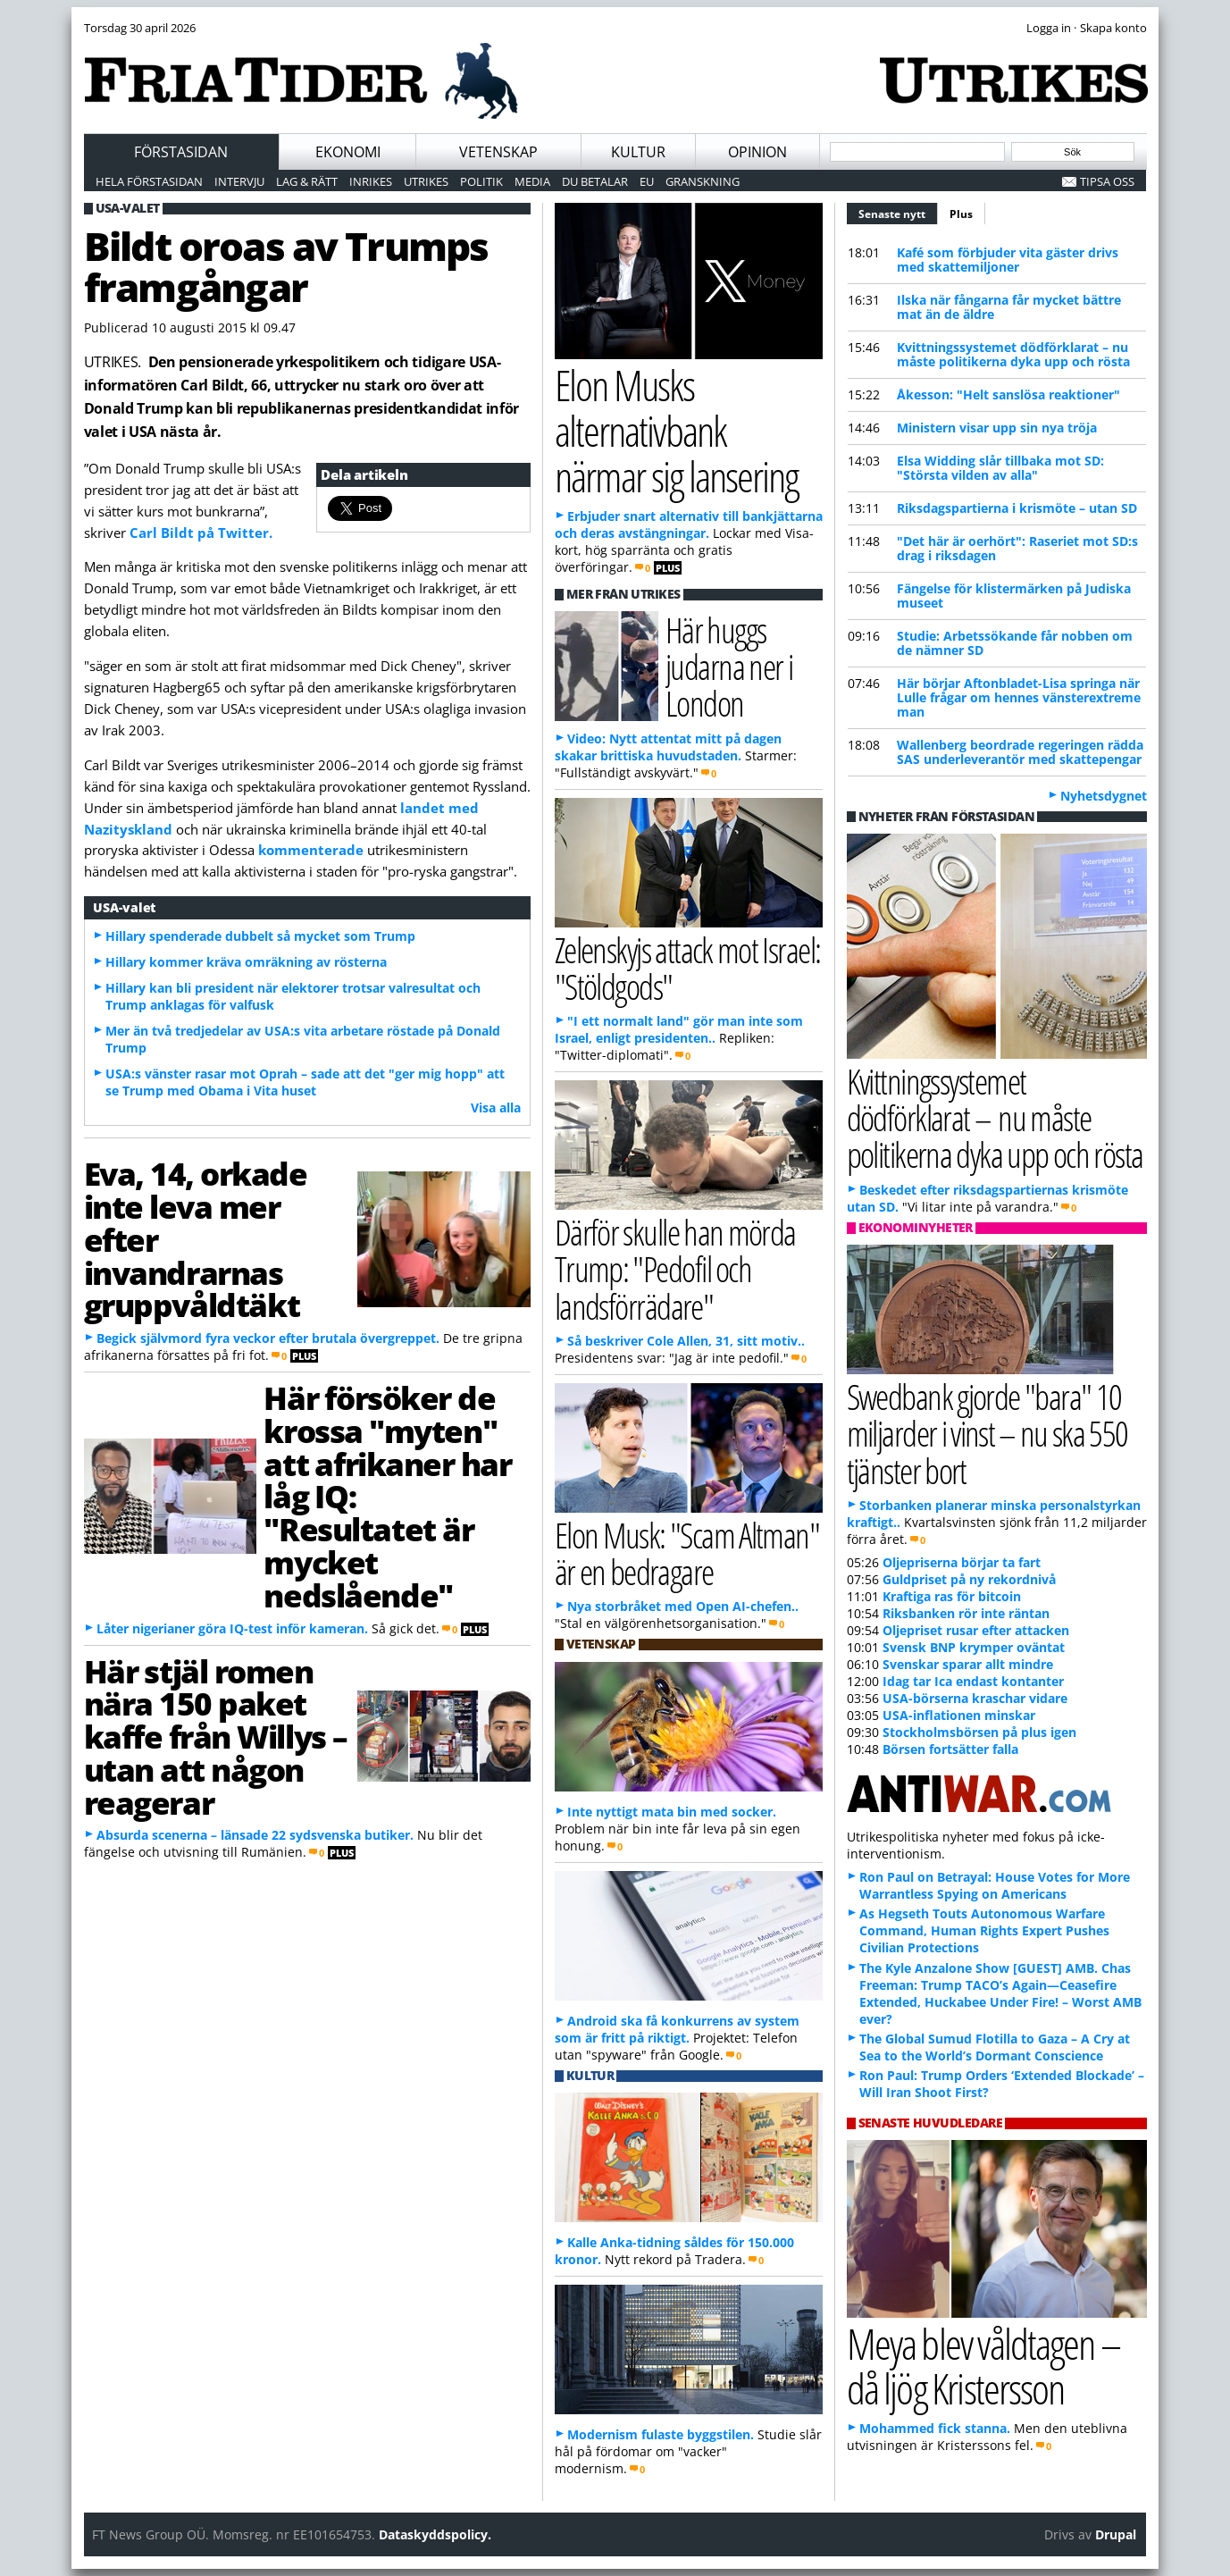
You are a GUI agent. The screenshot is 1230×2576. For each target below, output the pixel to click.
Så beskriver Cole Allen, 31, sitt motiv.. (686, 1340)
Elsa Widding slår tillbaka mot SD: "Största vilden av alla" (1000, 467)
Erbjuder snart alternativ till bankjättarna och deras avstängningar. (689, 524)
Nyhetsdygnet (1103, 795)
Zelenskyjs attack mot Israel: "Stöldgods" (688, 968)
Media (532, 181)
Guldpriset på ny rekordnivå (969, 1579)
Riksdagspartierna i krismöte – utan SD (1017, 507)
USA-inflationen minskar (959, 1715)
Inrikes (370, 181)
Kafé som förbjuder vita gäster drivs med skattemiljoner (1007, 259)
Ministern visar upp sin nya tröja (997, 427)
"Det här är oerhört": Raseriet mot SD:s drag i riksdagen (1017, 548)
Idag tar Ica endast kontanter (973, 1681)
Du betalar (595, 181)
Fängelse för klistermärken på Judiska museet (1014, 595)
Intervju (239, 181)
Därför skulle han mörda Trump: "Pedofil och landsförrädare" (675, 1268)
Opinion (757, 152)
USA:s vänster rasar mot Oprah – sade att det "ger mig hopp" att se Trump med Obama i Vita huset (305, 1082)
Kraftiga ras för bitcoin (952, 1596)
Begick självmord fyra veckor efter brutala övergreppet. (267, 1338)
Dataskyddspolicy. (435, 2534)
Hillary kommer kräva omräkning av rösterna (246, 961)
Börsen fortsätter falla (950, 1749)
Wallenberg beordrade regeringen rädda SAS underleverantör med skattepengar (1020, 752)
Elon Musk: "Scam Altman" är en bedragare (687, 1553)
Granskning (702, 181)
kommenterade (311, 850)
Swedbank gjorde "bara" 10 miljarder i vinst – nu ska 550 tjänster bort (987, 1432)
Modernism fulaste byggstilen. (660, 2434)
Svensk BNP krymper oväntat (974, 1647)
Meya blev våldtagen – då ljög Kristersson (983, 2366)
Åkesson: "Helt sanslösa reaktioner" (1008, 394)
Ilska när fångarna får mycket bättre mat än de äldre (1009, 307)
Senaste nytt (898, 212)
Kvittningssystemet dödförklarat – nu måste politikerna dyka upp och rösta (1013, 354)
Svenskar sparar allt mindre (968, 1664)
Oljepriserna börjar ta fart (962, 1562)
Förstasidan (181, 152)
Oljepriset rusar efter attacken (976, 1630)
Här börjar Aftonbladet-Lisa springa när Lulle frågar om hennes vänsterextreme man (1019, 697)
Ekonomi (348, 152)
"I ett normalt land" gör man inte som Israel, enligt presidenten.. (679, 1029)
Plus (961, 214)
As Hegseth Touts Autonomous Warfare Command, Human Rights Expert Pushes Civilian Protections (984, 1930)
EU (647, 181)
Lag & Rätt (307, 181)
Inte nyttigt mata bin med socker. (671, 1811)
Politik (481, 181)
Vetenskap (498, 152)
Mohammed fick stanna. (934, 2428)
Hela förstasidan (149, 181)
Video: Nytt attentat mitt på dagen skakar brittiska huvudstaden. (668, 747)
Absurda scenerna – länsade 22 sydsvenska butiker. (255, 1834)
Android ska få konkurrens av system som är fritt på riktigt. (677, 2029)
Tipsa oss (1107, 181)
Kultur (638, 152)
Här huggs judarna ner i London (728, 666)
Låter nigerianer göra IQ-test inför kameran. (232, 1628)
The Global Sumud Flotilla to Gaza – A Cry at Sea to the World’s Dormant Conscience (994, 2047)
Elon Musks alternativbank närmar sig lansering (677, 430)
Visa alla (496, 1107)
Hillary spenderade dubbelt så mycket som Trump (260, 935)
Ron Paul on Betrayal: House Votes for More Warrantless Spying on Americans (994, 1885)
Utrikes (426, 181)
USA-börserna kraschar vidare (975, 1698)
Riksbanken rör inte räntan (966, 1613)
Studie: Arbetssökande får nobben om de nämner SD (1015, 643)
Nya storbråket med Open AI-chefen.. (683, 1606)
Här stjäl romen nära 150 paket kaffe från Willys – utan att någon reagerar (215, 1736)
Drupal (1115, 2534)
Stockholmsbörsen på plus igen (979, 1732)
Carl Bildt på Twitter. (201, 532)
